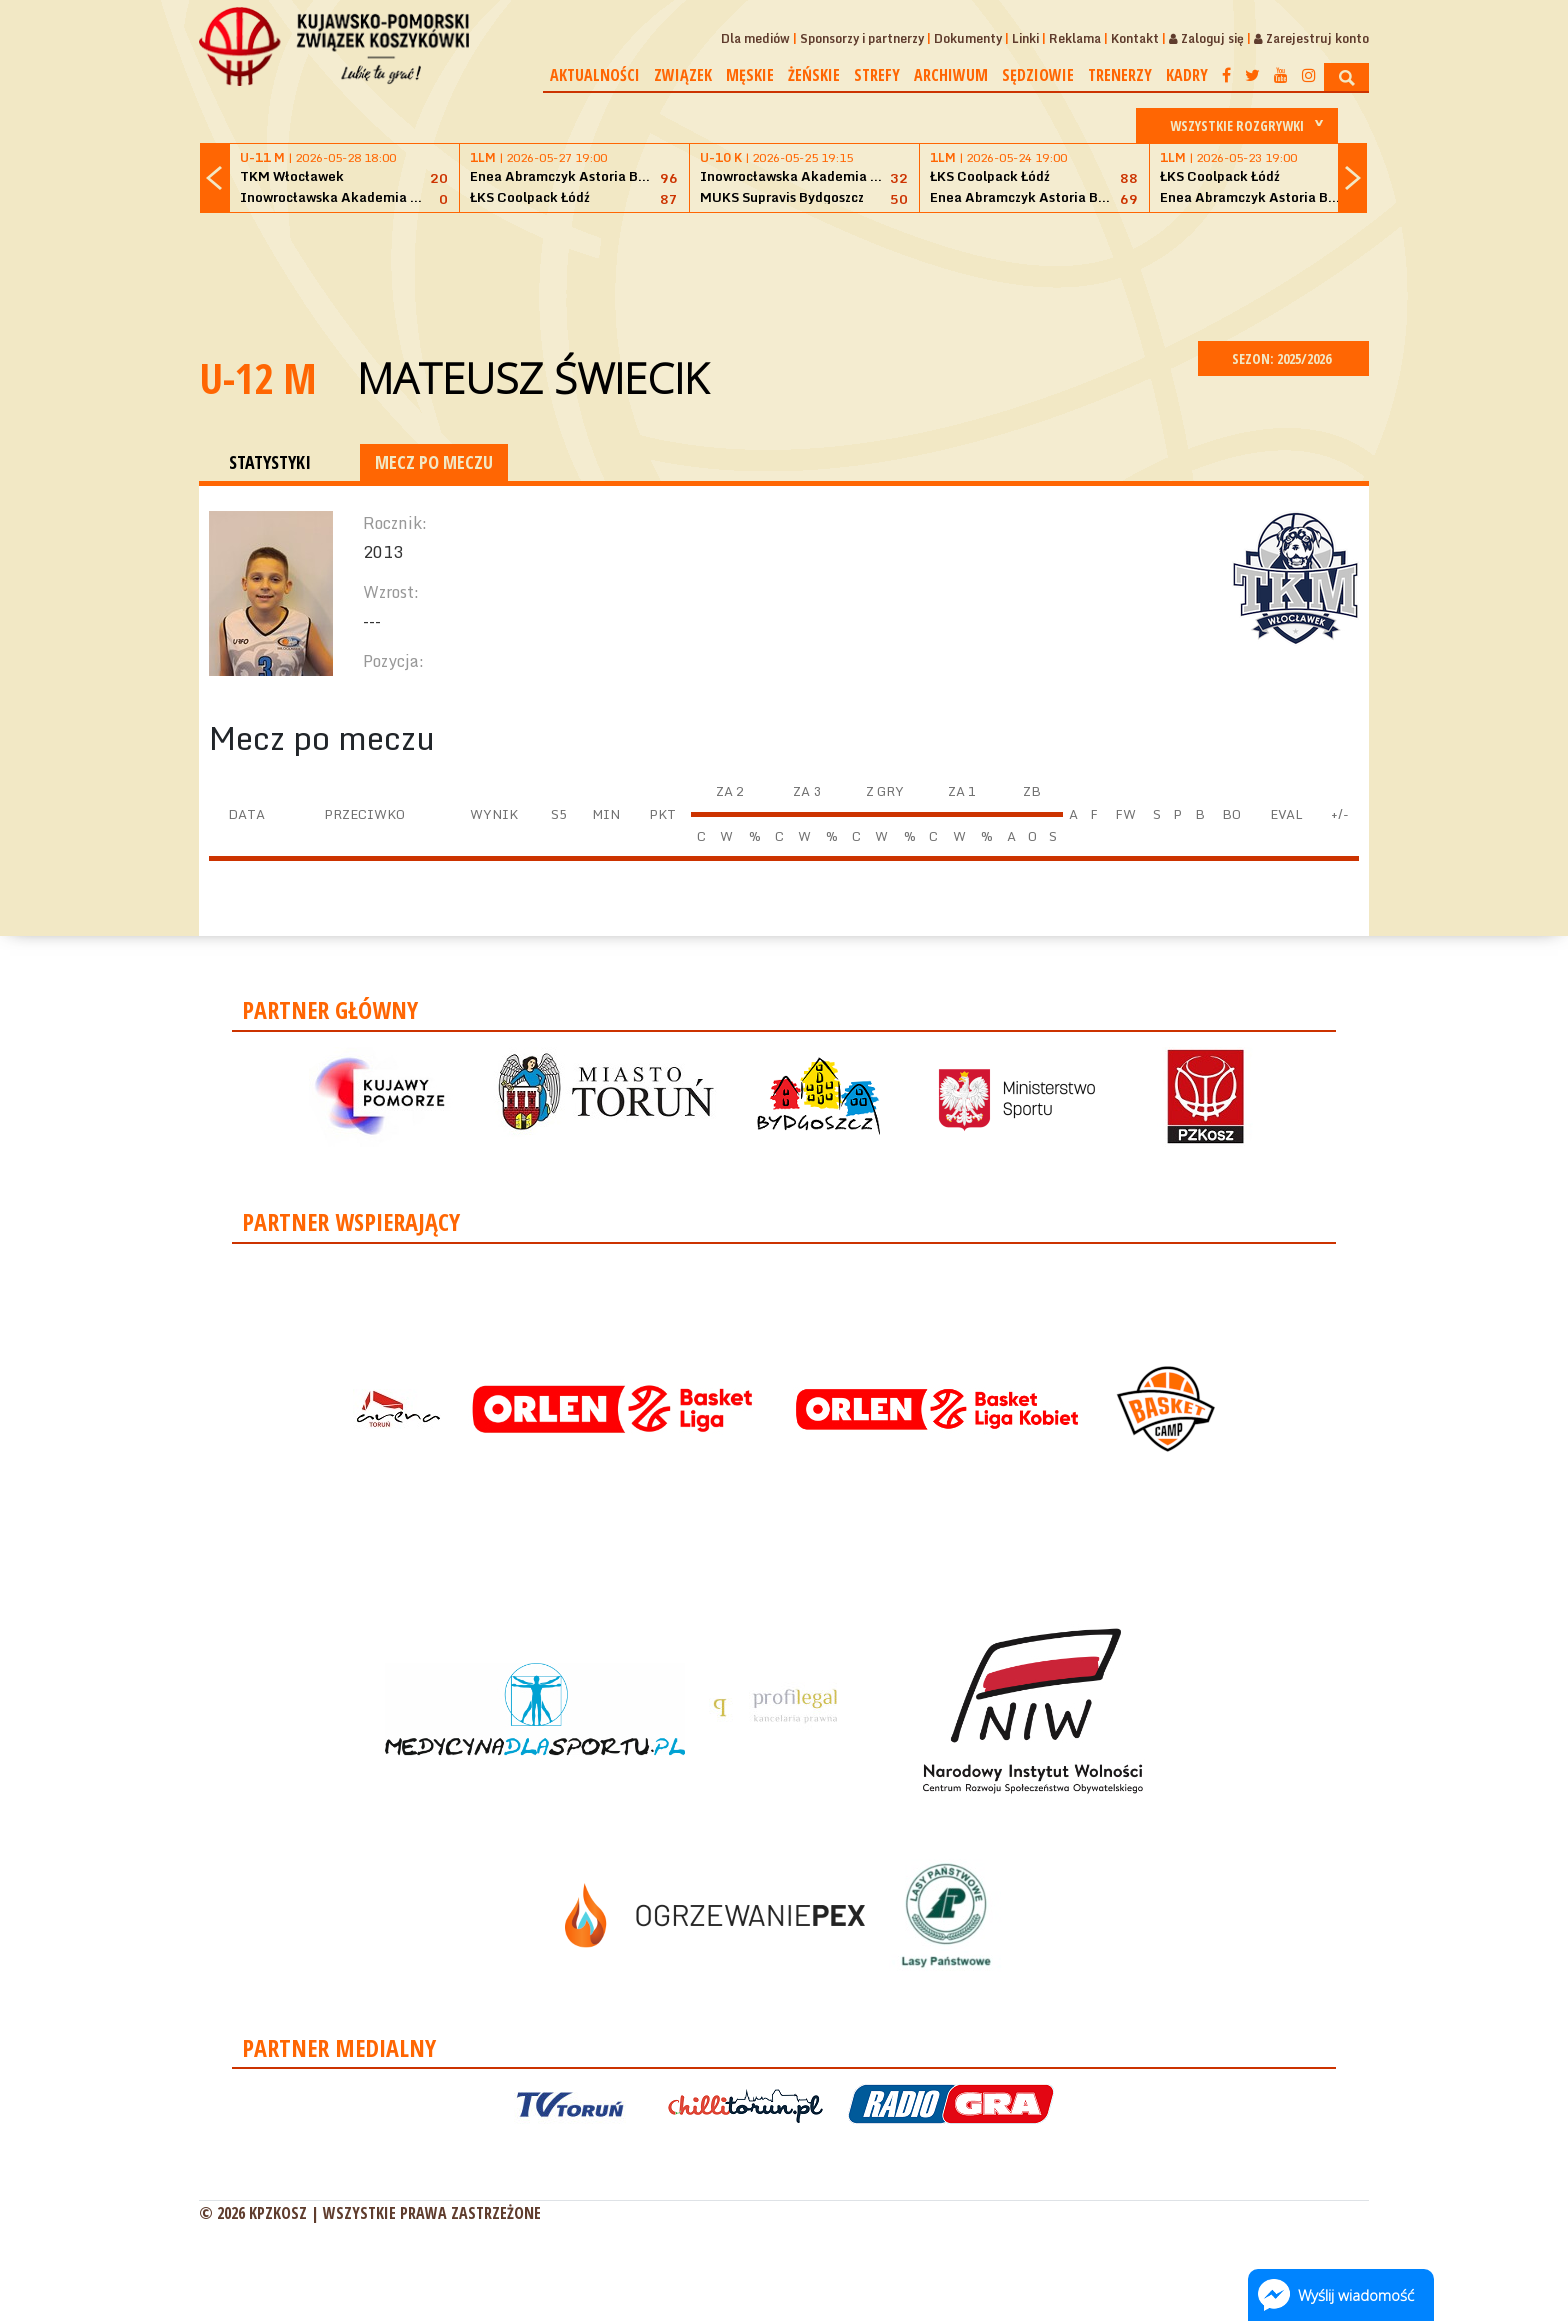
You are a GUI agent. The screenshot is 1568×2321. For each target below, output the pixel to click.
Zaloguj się (1206, 38)
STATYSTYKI (270, 462)
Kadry (1187, 75)
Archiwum (951, 75)
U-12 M (258, 377)
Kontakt (1135, 38)
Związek (683, 75)
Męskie (750, 75)
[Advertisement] (784, 274)
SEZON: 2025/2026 (1283, 358)
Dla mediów (755, 38)
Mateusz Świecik (532, 377)
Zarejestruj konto (1311, 38)
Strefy (877, 75)
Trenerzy (1120, 75)
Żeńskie (814, 75)
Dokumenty (968, 38)
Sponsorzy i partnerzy (862, 38)
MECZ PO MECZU (434, 462)
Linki (1025, 38)
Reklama (1075, 38)
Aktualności (595, 75)
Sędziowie (1038, 75)
